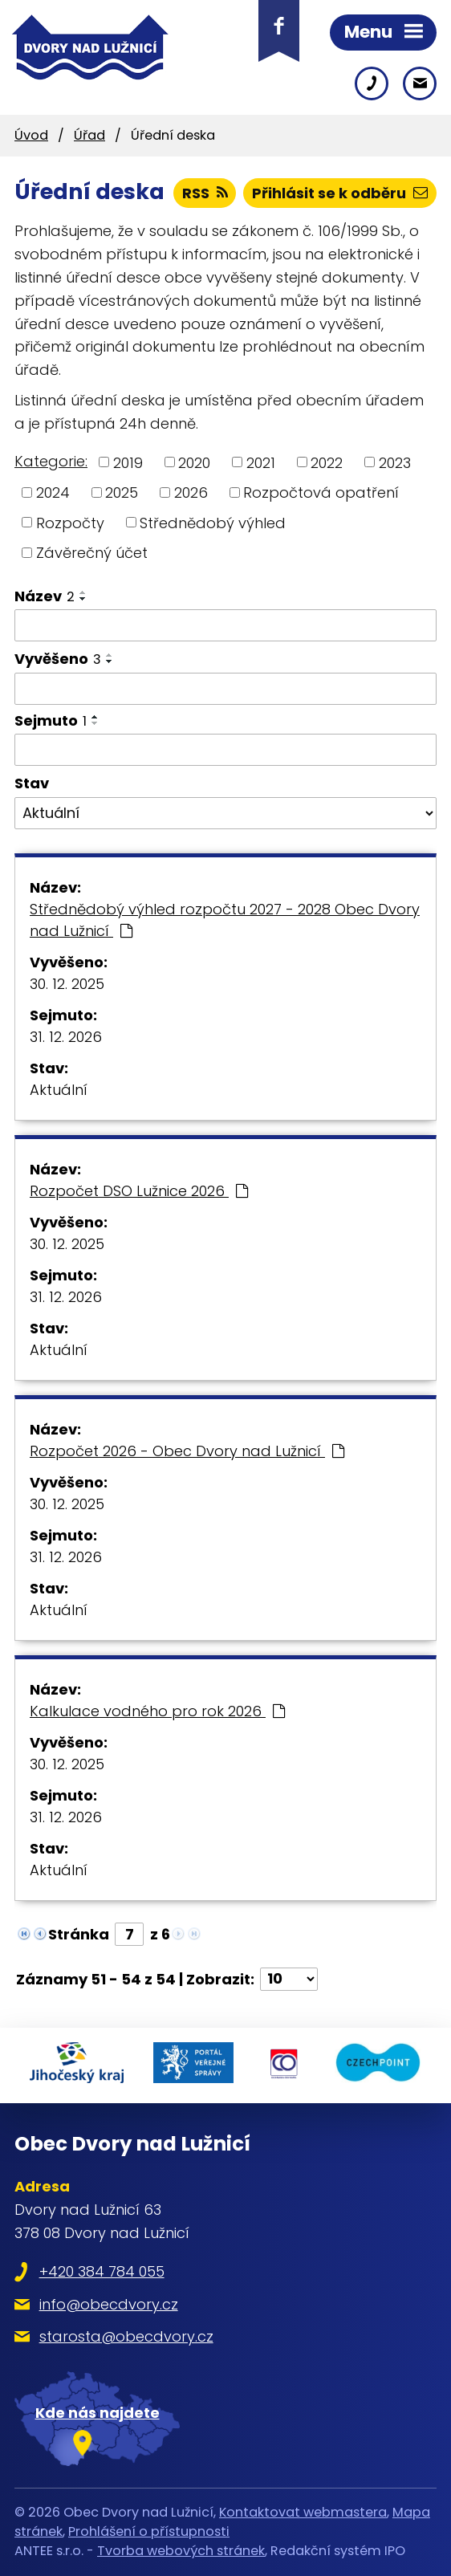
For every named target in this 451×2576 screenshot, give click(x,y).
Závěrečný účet (92, 553)
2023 (395, 462)
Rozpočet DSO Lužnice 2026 (139, 1191)
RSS (205, 193)
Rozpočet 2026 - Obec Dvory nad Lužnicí (187, 1451)
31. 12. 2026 (66, 1037)
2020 (194, 462)
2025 (121, 492)
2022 (327, 462)
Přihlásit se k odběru (340, 193)
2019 (128, 462)
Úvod (31, 135)
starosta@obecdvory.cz (126, 2336)
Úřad (89, 135)
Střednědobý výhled (213, 522)
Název (44, 596)
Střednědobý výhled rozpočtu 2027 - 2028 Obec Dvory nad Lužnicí (225, 920)
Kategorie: (50, 461)
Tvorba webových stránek (181, 2550)
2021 (260, 462)
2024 (53, 492)
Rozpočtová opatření (321, 492)
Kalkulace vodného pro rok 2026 (157, 1711)
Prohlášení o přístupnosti (149, 2531)
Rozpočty (70, 522)
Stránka (78, 1934)
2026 (191, 492)
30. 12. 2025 (67, 984)
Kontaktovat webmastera (303, 2512)
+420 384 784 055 (102, 2271)
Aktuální (58, 1090)
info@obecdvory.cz (108, 2304)
